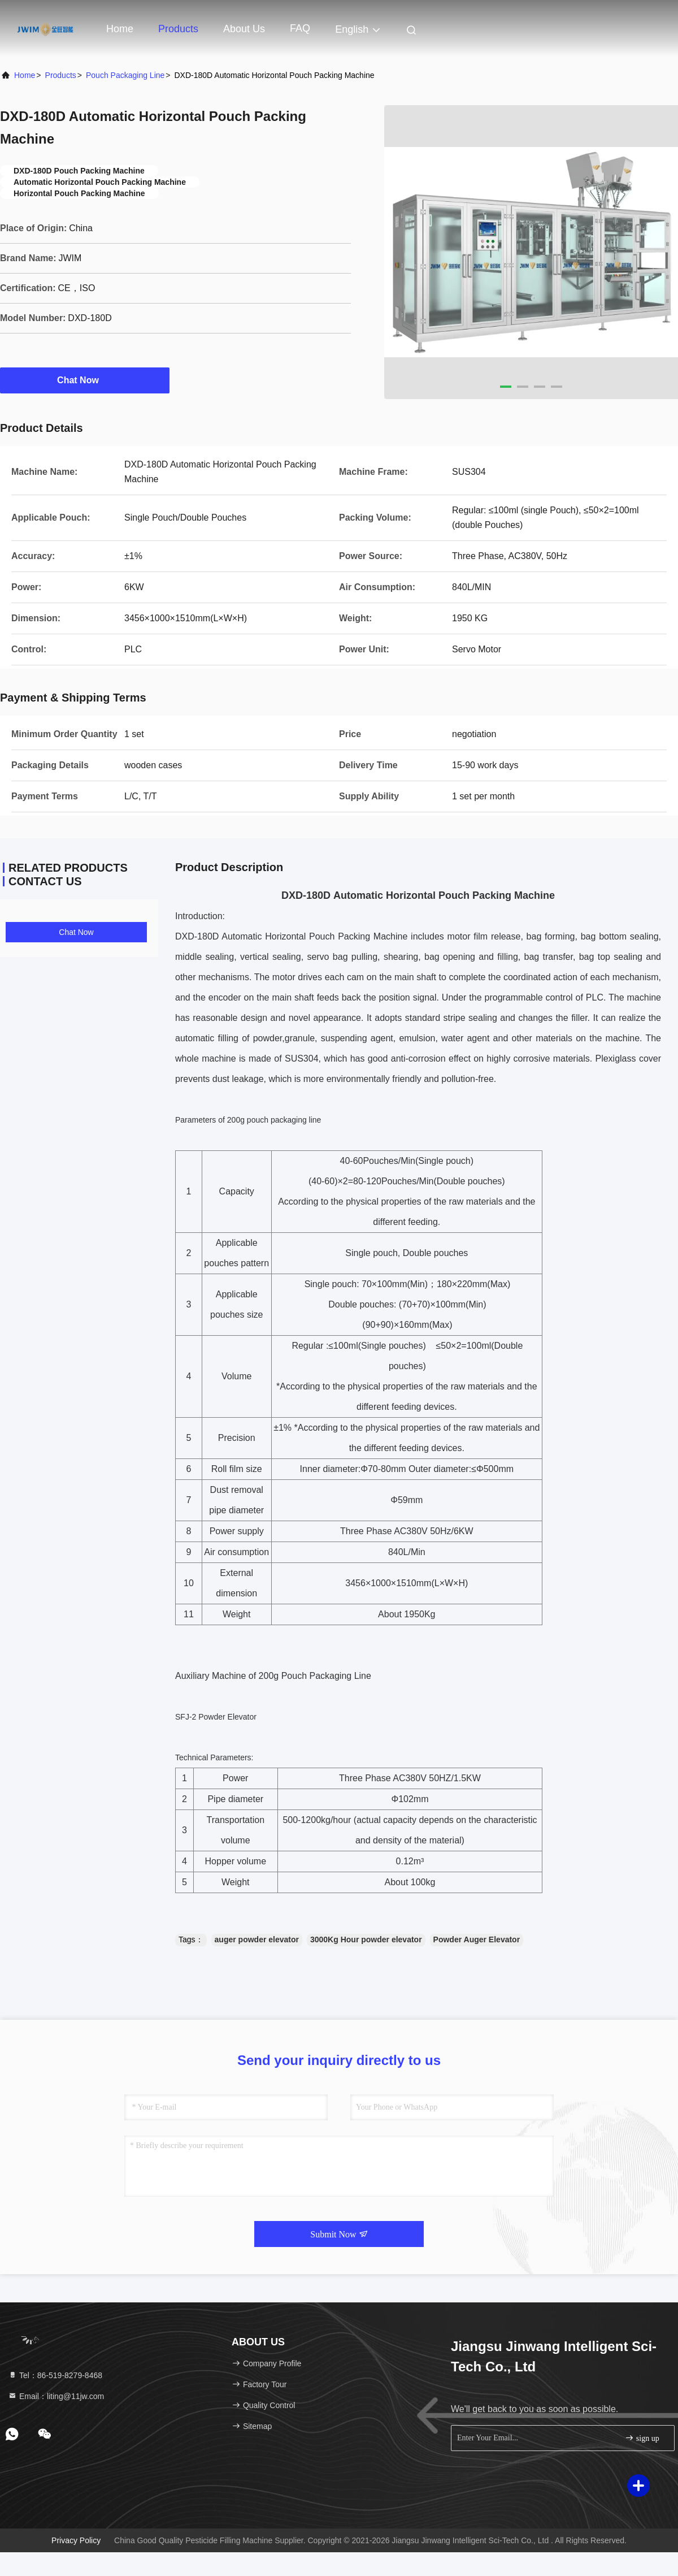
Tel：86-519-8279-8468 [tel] (55, 2375)
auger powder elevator (257, 1939)
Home (119, 28)
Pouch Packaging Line (125, 75)
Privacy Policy (76, 2540)
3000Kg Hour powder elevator (366, 1939)
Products (178, 28)
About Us (244, 28)
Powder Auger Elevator (476, 1939)
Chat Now (84, 380)
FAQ (300, 28)
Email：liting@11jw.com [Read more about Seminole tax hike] (56, 2396)
